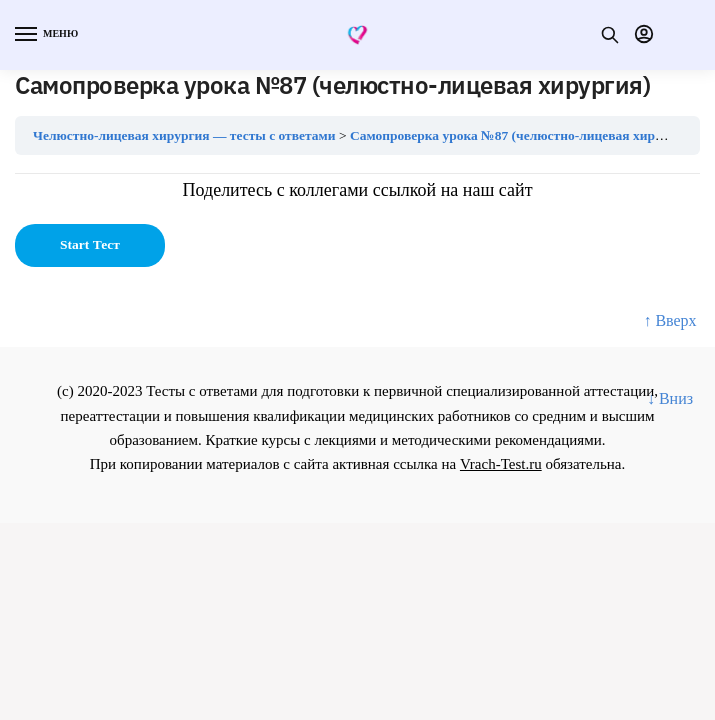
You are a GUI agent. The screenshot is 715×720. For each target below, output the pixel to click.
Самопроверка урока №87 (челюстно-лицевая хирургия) (522, 135)
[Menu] (45, 35)
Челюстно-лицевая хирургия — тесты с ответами (184, 135)
